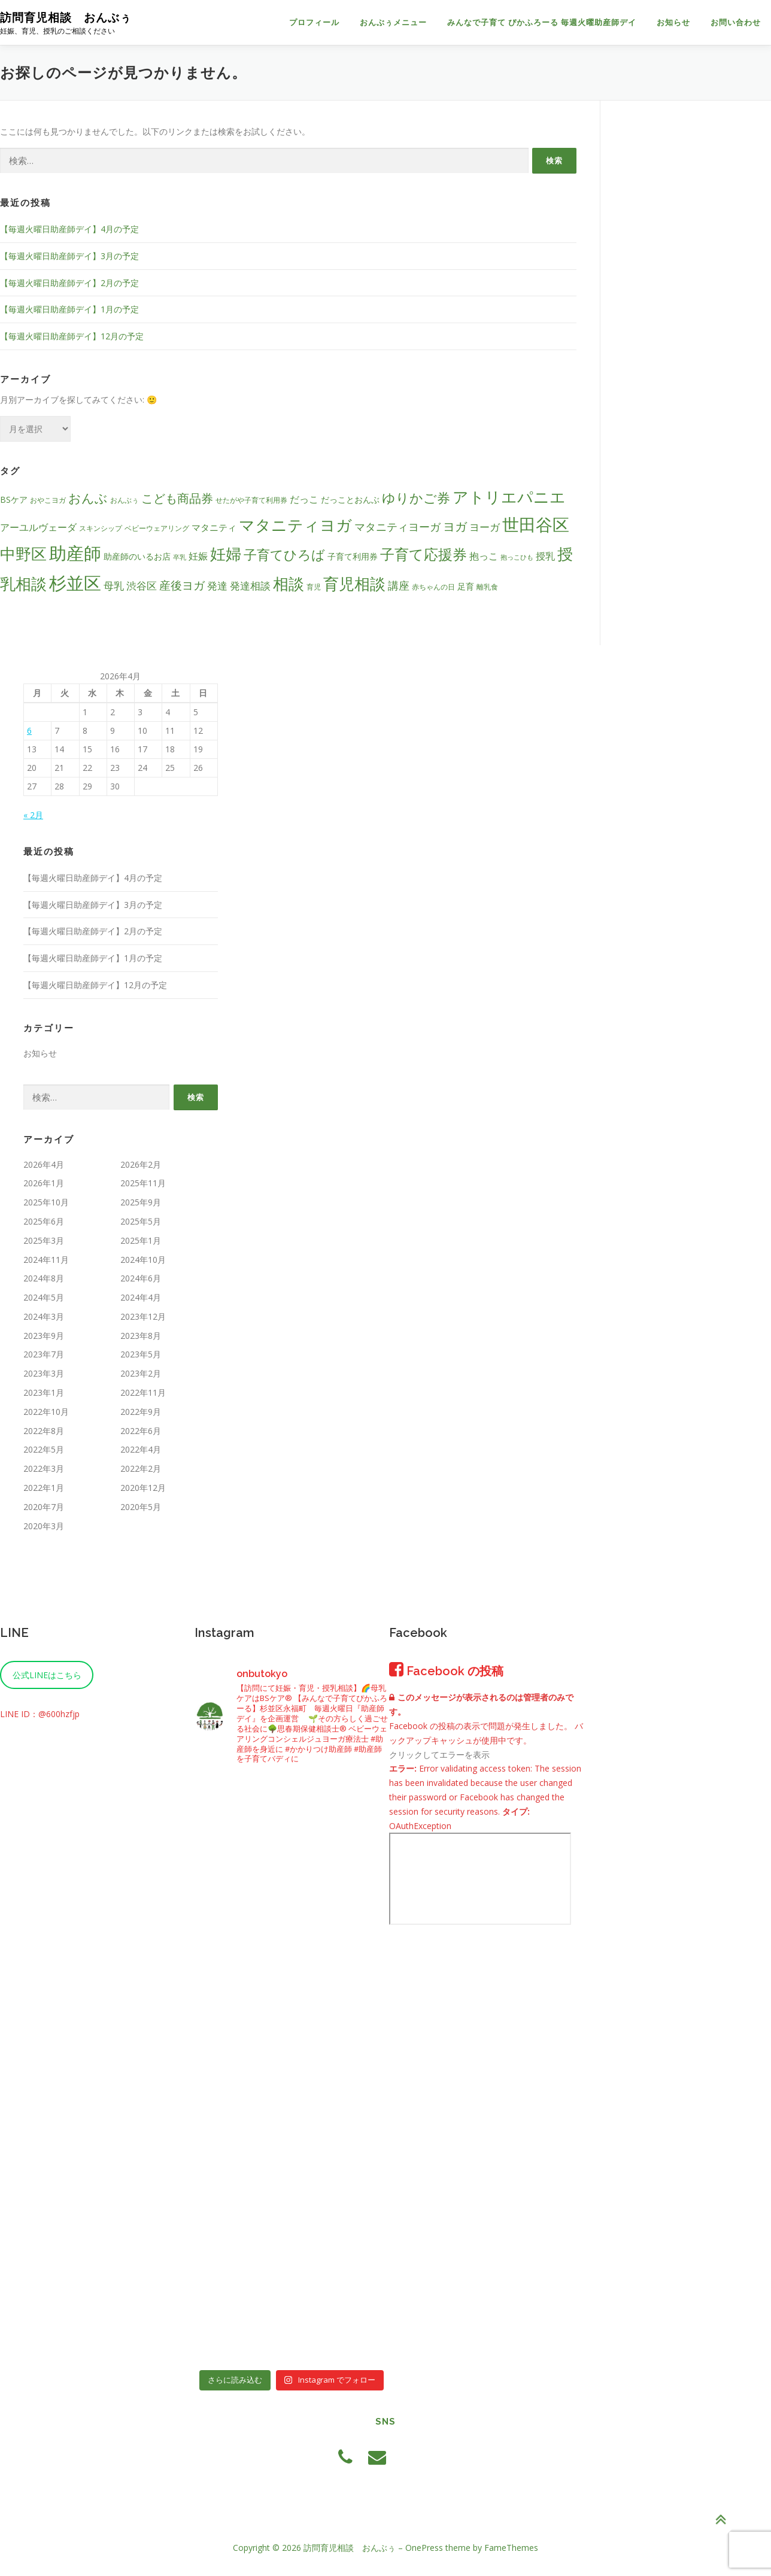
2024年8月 (43, 1278)
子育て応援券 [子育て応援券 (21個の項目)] (423, 554)
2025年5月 (140, 1221)
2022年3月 (43, 1468)
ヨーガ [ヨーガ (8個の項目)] (484, 527)
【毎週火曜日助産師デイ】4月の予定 (69, 229)
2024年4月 (140, 1297)
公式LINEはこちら (47, 1675)
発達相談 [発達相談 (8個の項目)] (250, 586)
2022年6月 (140, 1430)
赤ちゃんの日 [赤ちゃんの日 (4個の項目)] (433, 587)
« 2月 (33, 815)
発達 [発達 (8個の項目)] (217, 586)
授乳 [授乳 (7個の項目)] (545, 556)
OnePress (424, 2547)
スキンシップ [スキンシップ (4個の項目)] (100, 528)
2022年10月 (46, 1411)
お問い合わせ (736, 22)
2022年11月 (143, 1392)
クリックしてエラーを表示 (439, 1754)
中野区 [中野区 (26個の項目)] (23, 553)
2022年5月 (43, 1449)
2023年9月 (43, 1335)
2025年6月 (43, 1221)
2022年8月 (43, 1430)
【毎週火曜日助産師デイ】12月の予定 (72, 336)
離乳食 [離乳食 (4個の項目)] (487, 587)
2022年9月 (140, 1411)
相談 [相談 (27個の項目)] (288, 583)
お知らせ (673, 22)
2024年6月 (140, 1278)
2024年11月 (46, 1259)
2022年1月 (43, 1487)
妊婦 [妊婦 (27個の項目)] (225, 553)
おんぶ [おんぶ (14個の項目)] (88, 497)
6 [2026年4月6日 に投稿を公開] (29, 730)
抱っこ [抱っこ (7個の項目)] (483, 556)
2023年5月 (140, 1354)
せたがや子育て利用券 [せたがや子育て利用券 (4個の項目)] (251, 500)
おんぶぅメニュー (393, 22)
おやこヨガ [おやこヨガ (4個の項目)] (48, 500)
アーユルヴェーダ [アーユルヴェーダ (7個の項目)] (38, 527)
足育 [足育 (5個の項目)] (465, 586)
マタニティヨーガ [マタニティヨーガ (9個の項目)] (397, 527)
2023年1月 (43, 1392)
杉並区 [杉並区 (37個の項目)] (75, 582)
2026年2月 (140, 1164)
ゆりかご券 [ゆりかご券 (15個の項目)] (416, 497)
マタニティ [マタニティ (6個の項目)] (214, 527)
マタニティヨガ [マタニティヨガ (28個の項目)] (295, 525)
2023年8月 (140, 1335)
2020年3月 (43, 1526)
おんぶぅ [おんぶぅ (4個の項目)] (124, 500)
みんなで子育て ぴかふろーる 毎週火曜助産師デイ (541, 22)
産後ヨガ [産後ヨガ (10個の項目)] (182, 585)
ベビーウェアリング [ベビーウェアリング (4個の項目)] (157, 528)
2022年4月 (140, 1449)
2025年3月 (43, 1240)
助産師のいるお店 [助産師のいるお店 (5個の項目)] (137, 556)
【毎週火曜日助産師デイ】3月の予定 (69, 256)
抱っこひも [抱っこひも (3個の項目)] (516, 557)
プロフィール (314, 22)
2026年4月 (43, 1164)
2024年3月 (43, 1316)
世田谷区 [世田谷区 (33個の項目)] (535, 524)
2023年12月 (143, 1316)
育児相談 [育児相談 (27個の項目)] (354, 583)
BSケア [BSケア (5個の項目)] (14, 499)
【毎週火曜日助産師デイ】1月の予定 (69, 309)
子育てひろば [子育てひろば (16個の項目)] (284, 554)
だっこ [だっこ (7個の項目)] (304, 499)
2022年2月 (140, 1468)
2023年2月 (140, 1373)
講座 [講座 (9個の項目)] (398, 585)
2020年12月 (143, 1487)
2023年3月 (43, 1373)
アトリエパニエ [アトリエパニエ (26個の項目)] (509, 497)
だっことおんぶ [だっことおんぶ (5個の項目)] (350, 499)
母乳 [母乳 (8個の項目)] (114, 586)
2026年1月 (43, 1183)
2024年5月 (43, 1297)
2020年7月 (43, 1506)
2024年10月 (143, 1259)
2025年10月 (46, 1202)
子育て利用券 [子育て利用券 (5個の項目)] (352, 556)
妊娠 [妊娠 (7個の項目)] (198, 556)
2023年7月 (43, 1354)
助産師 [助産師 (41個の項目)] (75, 553)
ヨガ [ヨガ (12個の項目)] (455, 526)
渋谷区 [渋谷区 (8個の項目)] (141, 586)
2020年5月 (140, 1506)
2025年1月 (140, 1240)
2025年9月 (140, 1202)
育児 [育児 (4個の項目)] (313, 587)
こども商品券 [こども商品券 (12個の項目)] (177, 498)
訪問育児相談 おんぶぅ (66, 17)
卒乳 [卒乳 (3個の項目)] (179, 557)
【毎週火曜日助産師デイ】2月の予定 (69, 282)
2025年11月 (143, 1183)
